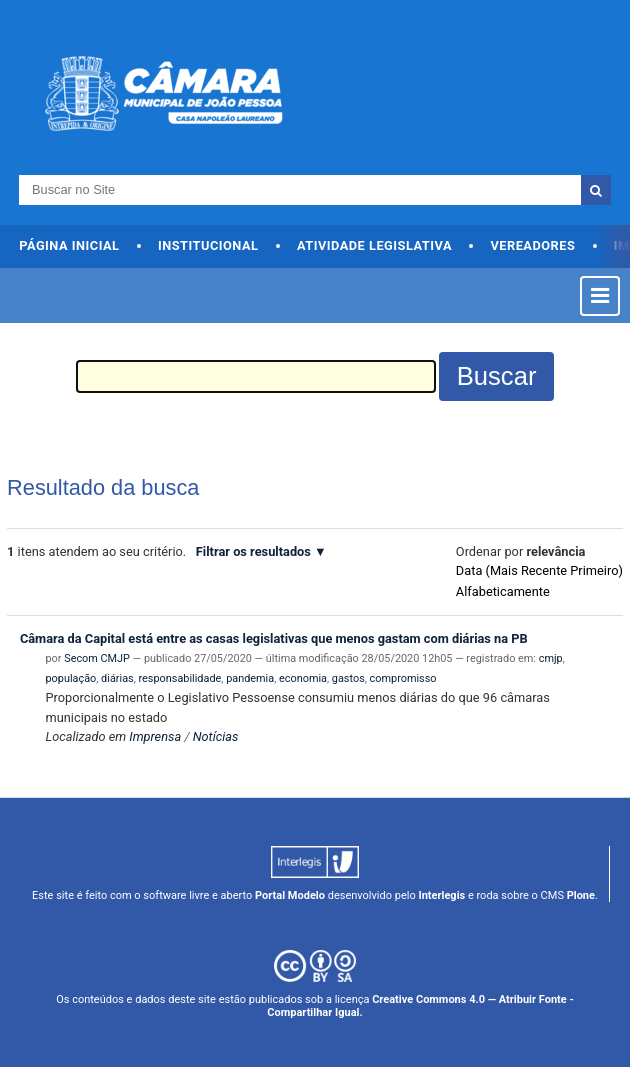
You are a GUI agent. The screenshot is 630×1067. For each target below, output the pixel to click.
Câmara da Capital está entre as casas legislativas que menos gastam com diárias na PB (274, 638)
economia (303, 678)
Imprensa (155, 736)
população (70, 678)
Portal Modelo (290, 895)
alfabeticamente (503, 591)
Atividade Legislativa (374, 245)
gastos (348, 678)
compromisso (403, 678)
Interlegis (441, 895)
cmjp (551, 658)
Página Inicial (69, 245)
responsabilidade (180, 678)
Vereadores (532, 245)
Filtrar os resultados (253, 551)
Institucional (208, 245)
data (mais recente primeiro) (539, 570)
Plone (581, 895)
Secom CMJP (97, 658)
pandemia (250, 678)
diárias (117, 678)
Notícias (216, 736)
